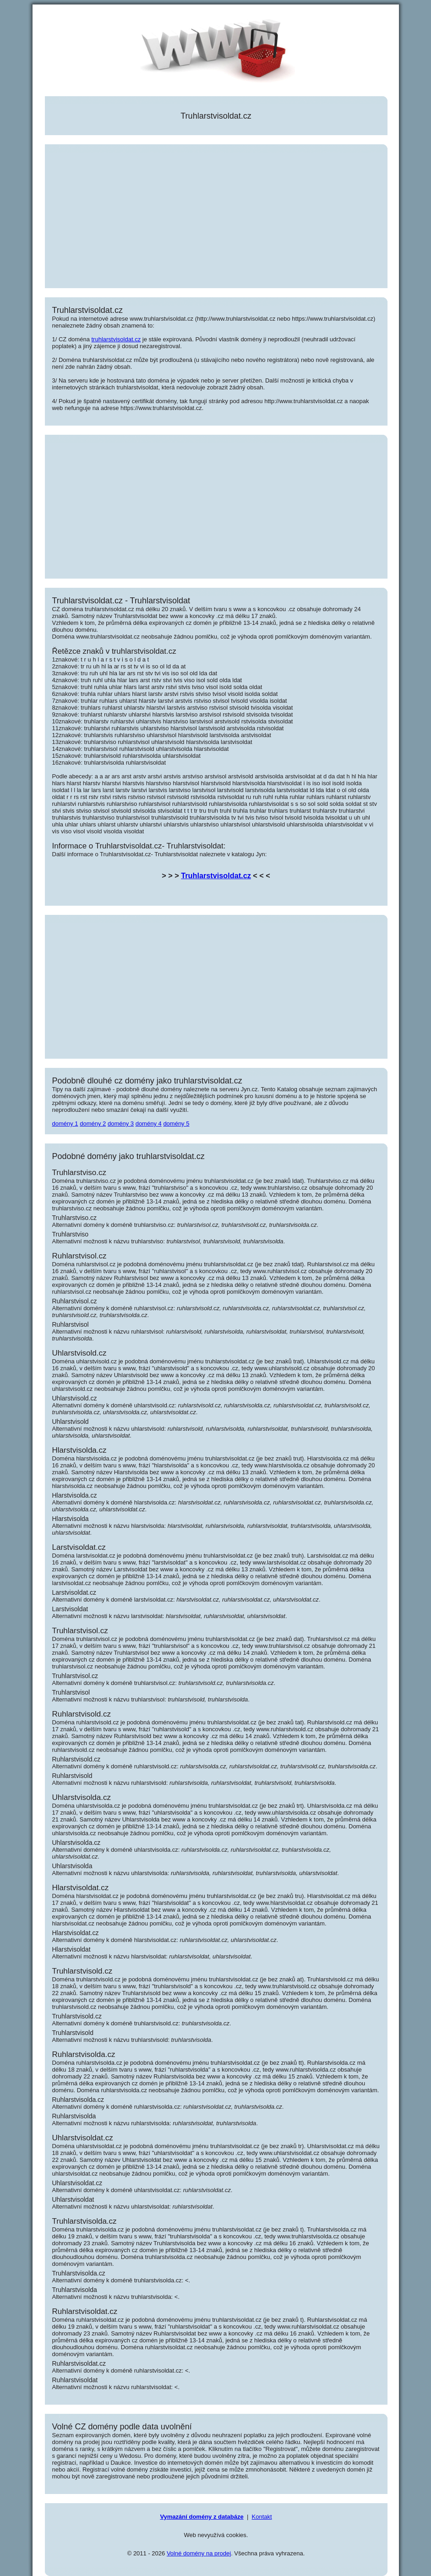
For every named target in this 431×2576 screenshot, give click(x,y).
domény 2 (93, 1123)
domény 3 (121, 1123)
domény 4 (149, 1123)
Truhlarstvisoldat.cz (216, 875)
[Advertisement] (216, 217)
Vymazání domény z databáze (201, 2516)
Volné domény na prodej (199, 2553)
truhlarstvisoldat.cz (116, 339)
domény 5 (176, 1123)
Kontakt (262, 2516)
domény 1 (65, 1123)
